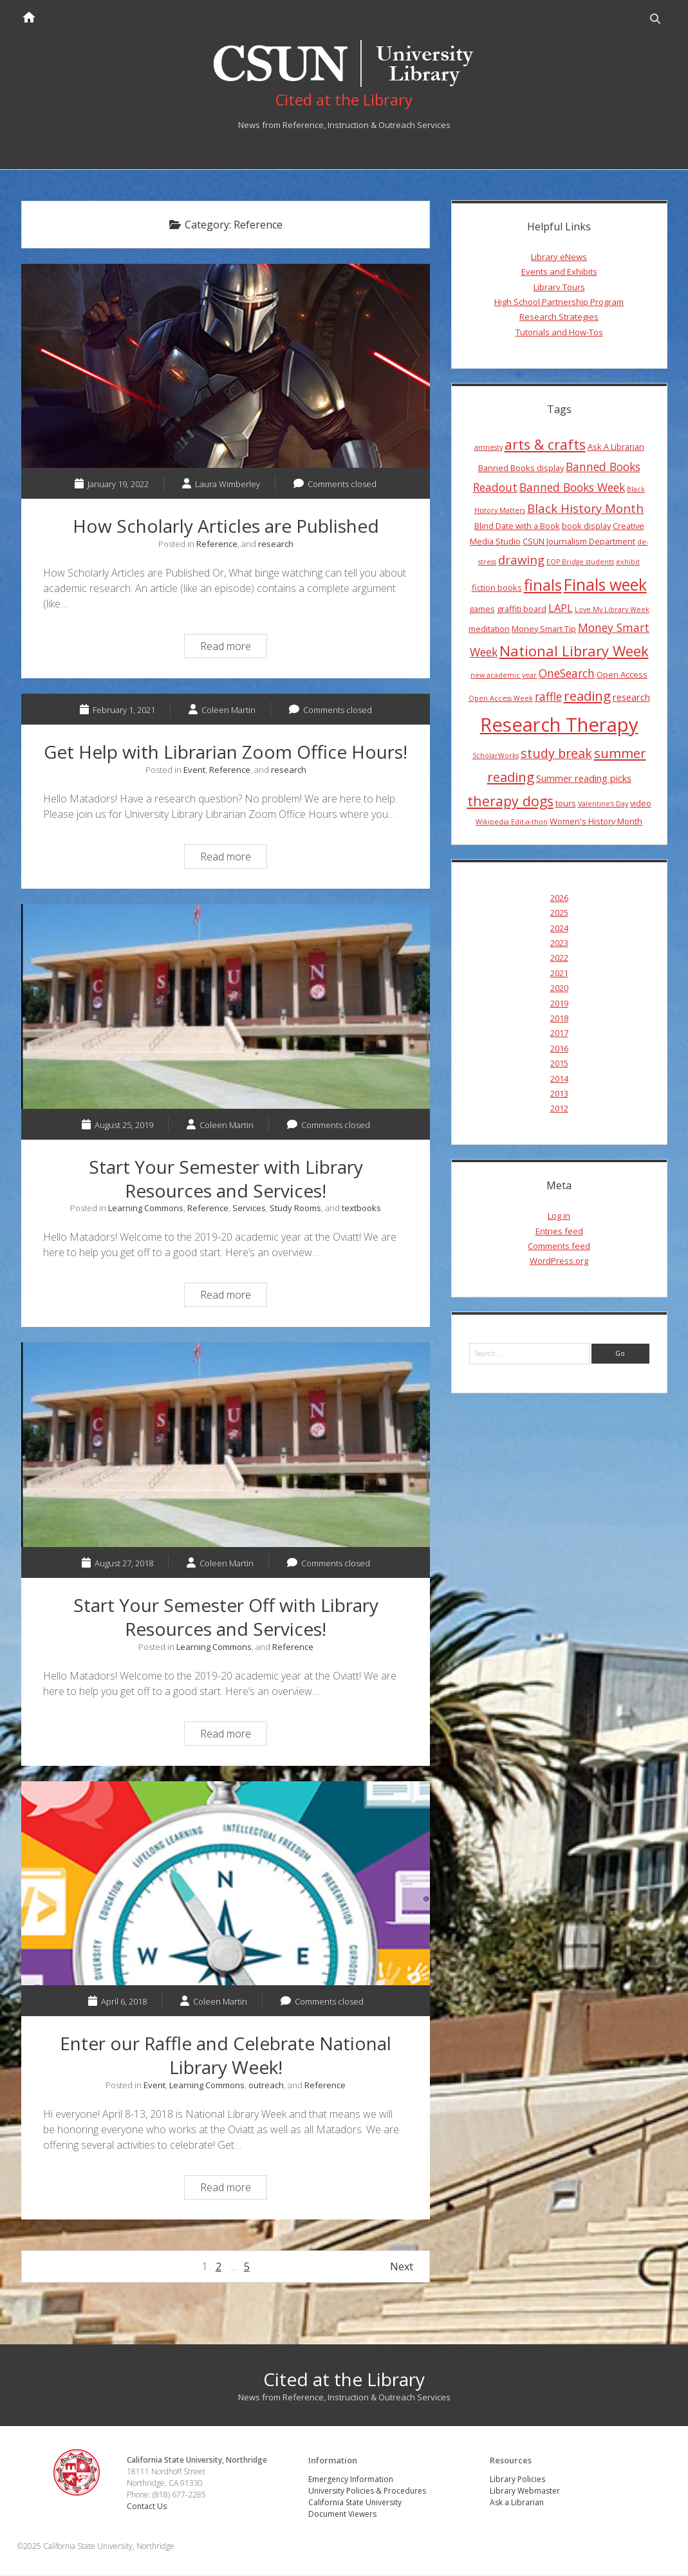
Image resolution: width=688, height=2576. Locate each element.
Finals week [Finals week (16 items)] (605, 586)
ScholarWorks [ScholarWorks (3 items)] (495, 756)
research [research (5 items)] (631, 697)
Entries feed (559, 1231)
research (275, 545)
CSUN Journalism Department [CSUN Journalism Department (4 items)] (579, 542)
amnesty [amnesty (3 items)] (488, 447)
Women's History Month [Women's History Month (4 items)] (596, 822)
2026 (559, 899)
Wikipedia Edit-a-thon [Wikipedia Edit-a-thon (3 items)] (512, 823)
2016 (559, 1049)
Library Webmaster (525, 2491)
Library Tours (559, 287)
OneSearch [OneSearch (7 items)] (567, 674)
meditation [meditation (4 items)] (489, 630)
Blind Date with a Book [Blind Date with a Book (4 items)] (517, 527)
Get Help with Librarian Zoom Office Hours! (225, 753)
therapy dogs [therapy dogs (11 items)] (510, 802)
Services (249, 1209)
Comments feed (559, 1247)
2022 (559, 959)
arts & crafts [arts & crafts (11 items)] (545, 445)
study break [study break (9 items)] (556, 754)
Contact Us (148, 2507)
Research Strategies (559, 318)
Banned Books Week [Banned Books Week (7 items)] (572, 488)
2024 (559, 928)
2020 (559, 989)
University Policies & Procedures (368, 2491)
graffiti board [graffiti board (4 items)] (521, 610)
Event (194, 771)
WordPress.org (559, 1262)
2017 (559, 1034)
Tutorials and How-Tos (559, 332)
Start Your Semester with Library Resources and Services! (225, 1007)
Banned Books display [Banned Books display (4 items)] (521, 469)
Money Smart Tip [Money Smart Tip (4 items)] (544, 630)
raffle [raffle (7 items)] (548, 697)
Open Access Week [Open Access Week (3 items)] (501, 698)
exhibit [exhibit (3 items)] (628, 562)
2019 (559, 1004)
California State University (355, 2502)
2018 (559, 1019)
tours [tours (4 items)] (565, 804)
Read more (233, 649)
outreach (266, 2086)
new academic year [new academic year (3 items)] (503, 676)
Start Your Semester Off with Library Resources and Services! (225, 1446)
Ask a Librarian (517, 2502)
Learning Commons (145, 1209)
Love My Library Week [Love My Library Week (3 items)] (612, 610)
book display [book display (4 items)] (586, 527)
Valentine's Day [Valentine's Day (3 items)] (603, 805)
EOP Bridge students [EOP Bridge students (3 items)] (580, 562)
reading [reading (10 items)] (587, 696)
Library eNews (559, 258)
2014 (559, 1079)
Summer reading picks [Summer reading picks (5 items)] (583, 779)
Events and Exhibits (559, 273)
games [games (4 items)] (482, 610)
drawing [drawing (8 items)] (521, 560)
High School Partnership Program (559, 303)
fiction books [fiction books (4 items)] (497, 589)
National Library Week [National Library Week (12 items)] (574, 651)
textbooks (361, 1209)
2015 (559, 1064)
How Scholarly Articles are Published (225, 367)
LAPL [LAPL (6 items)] (560, 609)
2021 (559, 973)
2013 (559, 1094)
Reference (216, 545)
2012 (559, 1109)
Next (401, 2268)
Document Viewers (343, 2514)
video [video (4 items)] (640, 804)
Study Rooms (295, 1209)
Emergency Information (351, 2479)
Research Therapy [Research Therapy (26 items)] (559, 725)
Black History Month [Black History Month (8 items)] (585, 509)
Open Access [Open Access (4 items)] (622, 675)
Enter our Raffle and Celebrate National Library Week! (225, 1884)
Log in (559, 1217)
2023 (559, 944)
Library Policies (517, 2479)
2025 (559, 914)
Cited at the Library (344, 2380)
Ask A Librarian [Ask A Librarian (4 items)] (616, 447)
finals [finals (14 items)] (543, 586)
